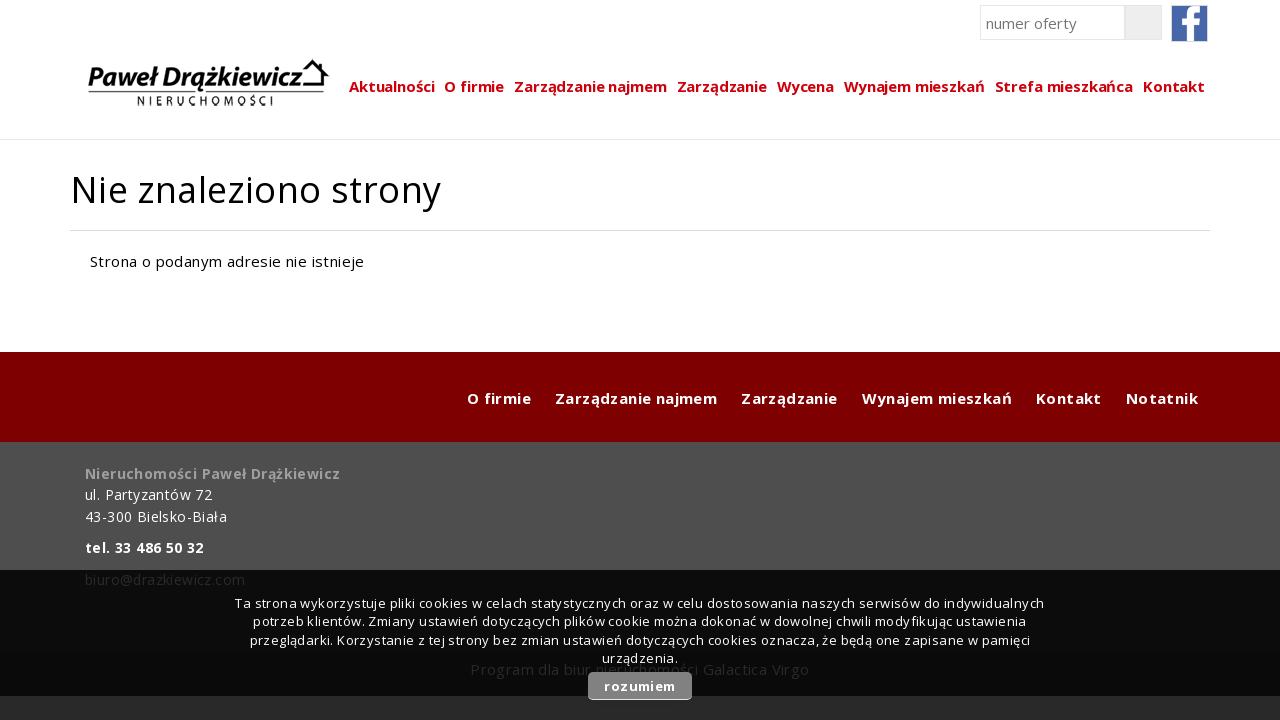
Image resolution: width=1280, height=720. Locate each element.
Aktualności (391, 86)
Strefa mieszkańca (1064, 86)
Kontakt (1174, 86)
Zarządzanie (722, 86)
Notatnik (1162, 398)
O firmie (474, 86)
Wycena (805, 86)
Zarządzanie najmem (590, 86)
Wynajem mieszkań (914, 86)
